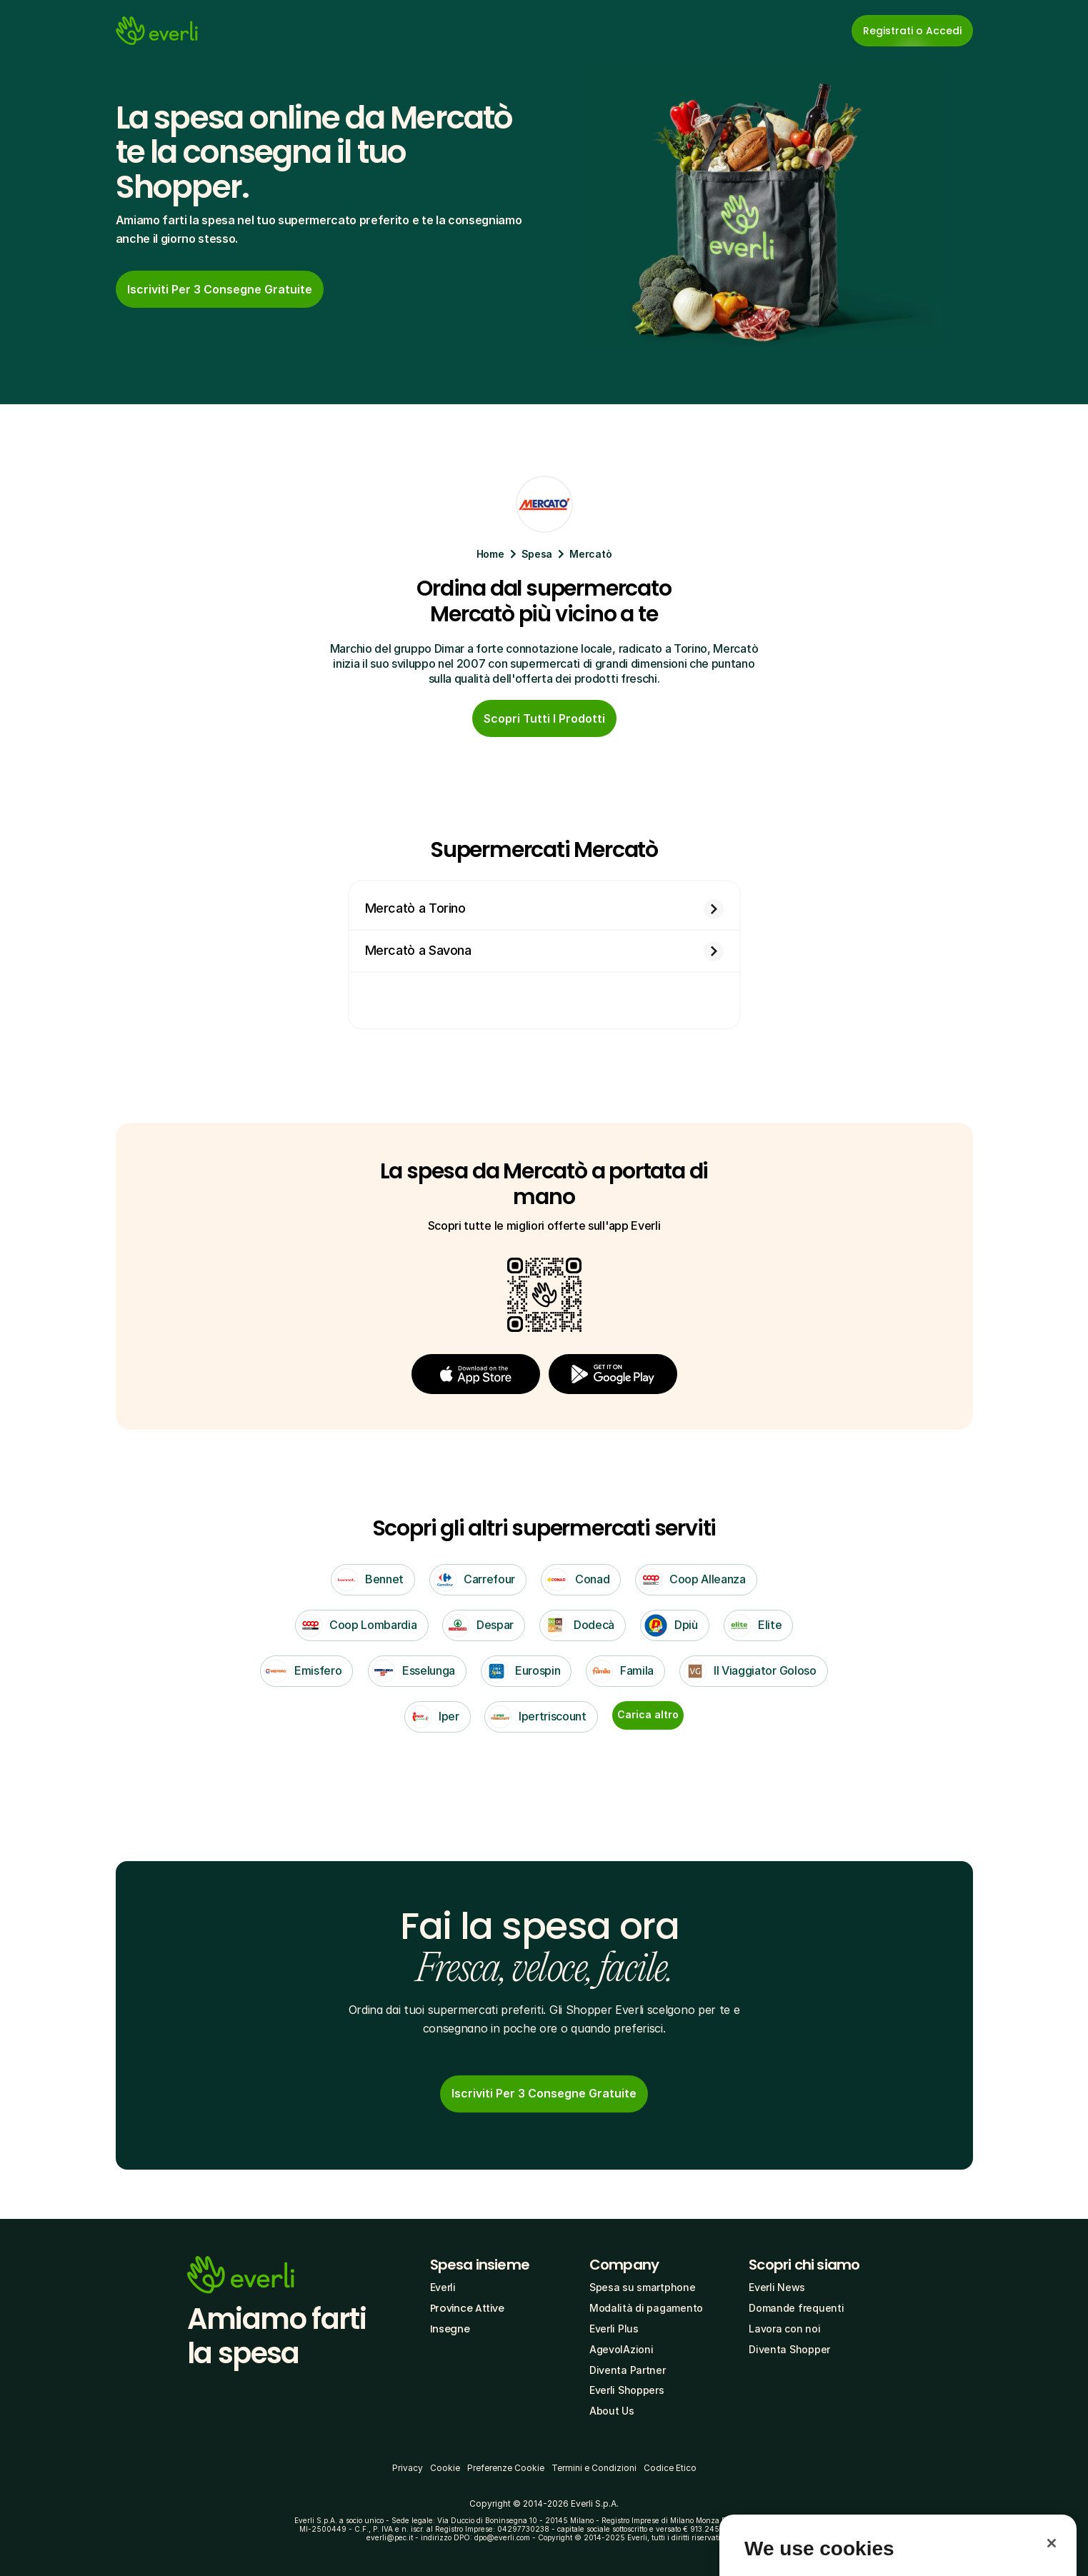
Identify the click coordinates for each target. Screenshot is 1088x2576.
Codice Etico (670, 2467)
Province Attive (467, 2308)
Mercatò (590, 554)
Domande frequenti (796, 2308)
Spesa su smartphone (642, 2287)
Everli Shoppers (626, 2390)
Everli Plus (614, 2328)
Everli (443, 2287)
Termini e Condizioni (594, 2467)
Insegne (450, 2329)
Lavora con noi (784, 2328)
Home (490, 554)
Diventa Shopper (789, 2349)
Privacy (407, 2467)
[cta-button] (220, 289)
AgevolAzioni (621, 2349)
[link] (544, 2094)
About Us (611, 2411)
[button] (475, 1374)
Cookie (445, 2467)
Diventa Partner (627, 2370)
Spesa (537, 554)
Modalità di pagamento (646, 2308)
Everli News (777, 2287)
